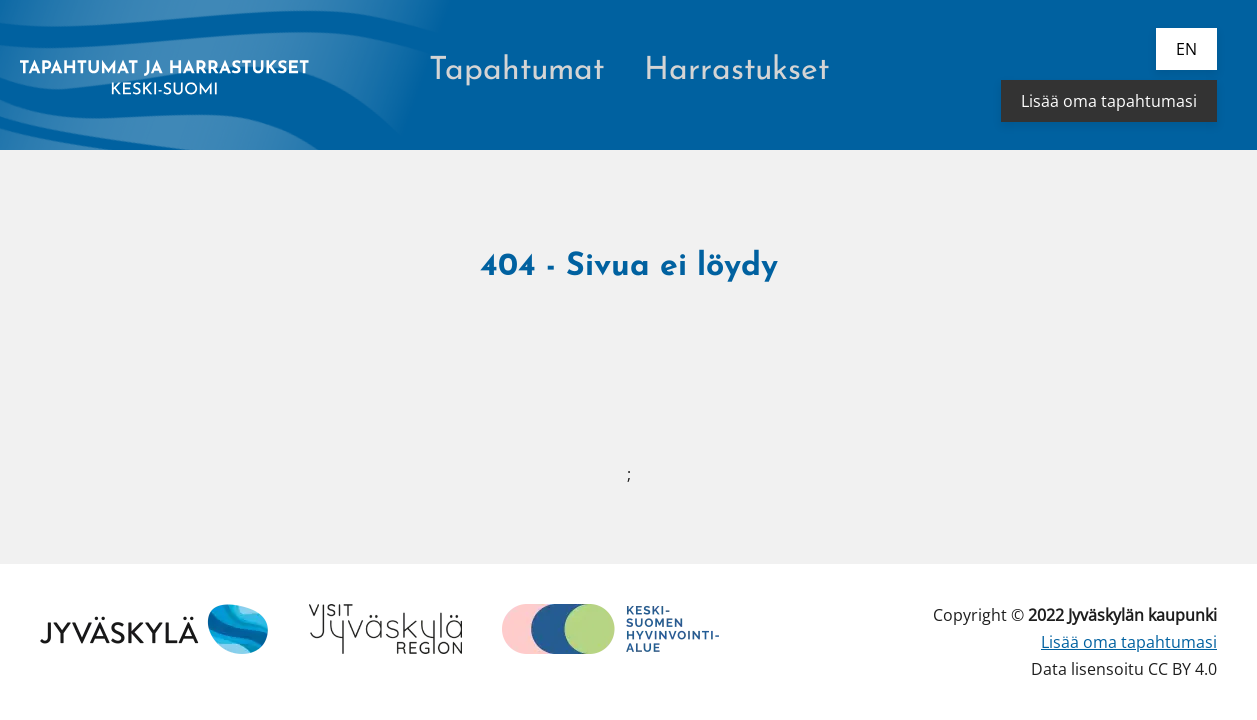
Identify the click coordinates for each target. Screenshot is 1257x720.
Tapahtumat (516, 71)
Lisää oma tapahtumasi (1109, 101)
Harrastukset (736, 71)
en (1186, 49)
